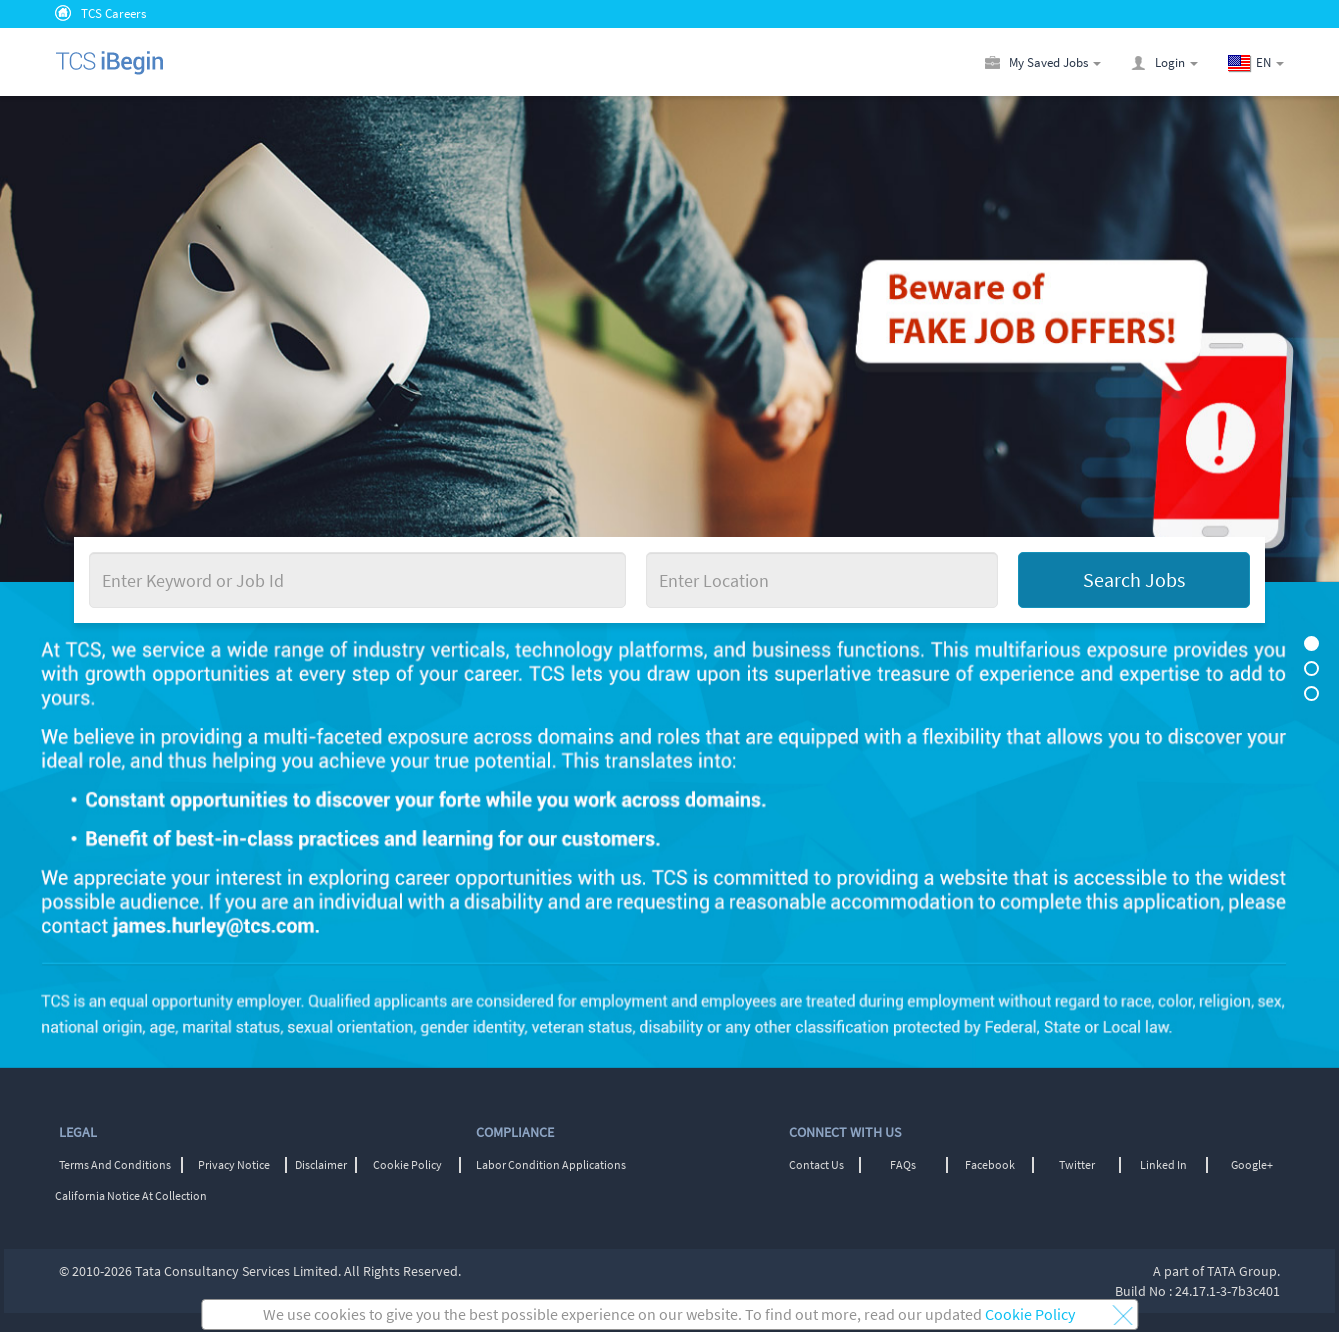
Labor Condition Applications (551, 1164)
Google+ (1252, 1164)
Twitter (1077, 1164)
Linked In (1163, 1164)
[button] (1270, 62)
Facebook (990, 1164)
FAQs (903, 1164)
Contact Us (816, 1164)
